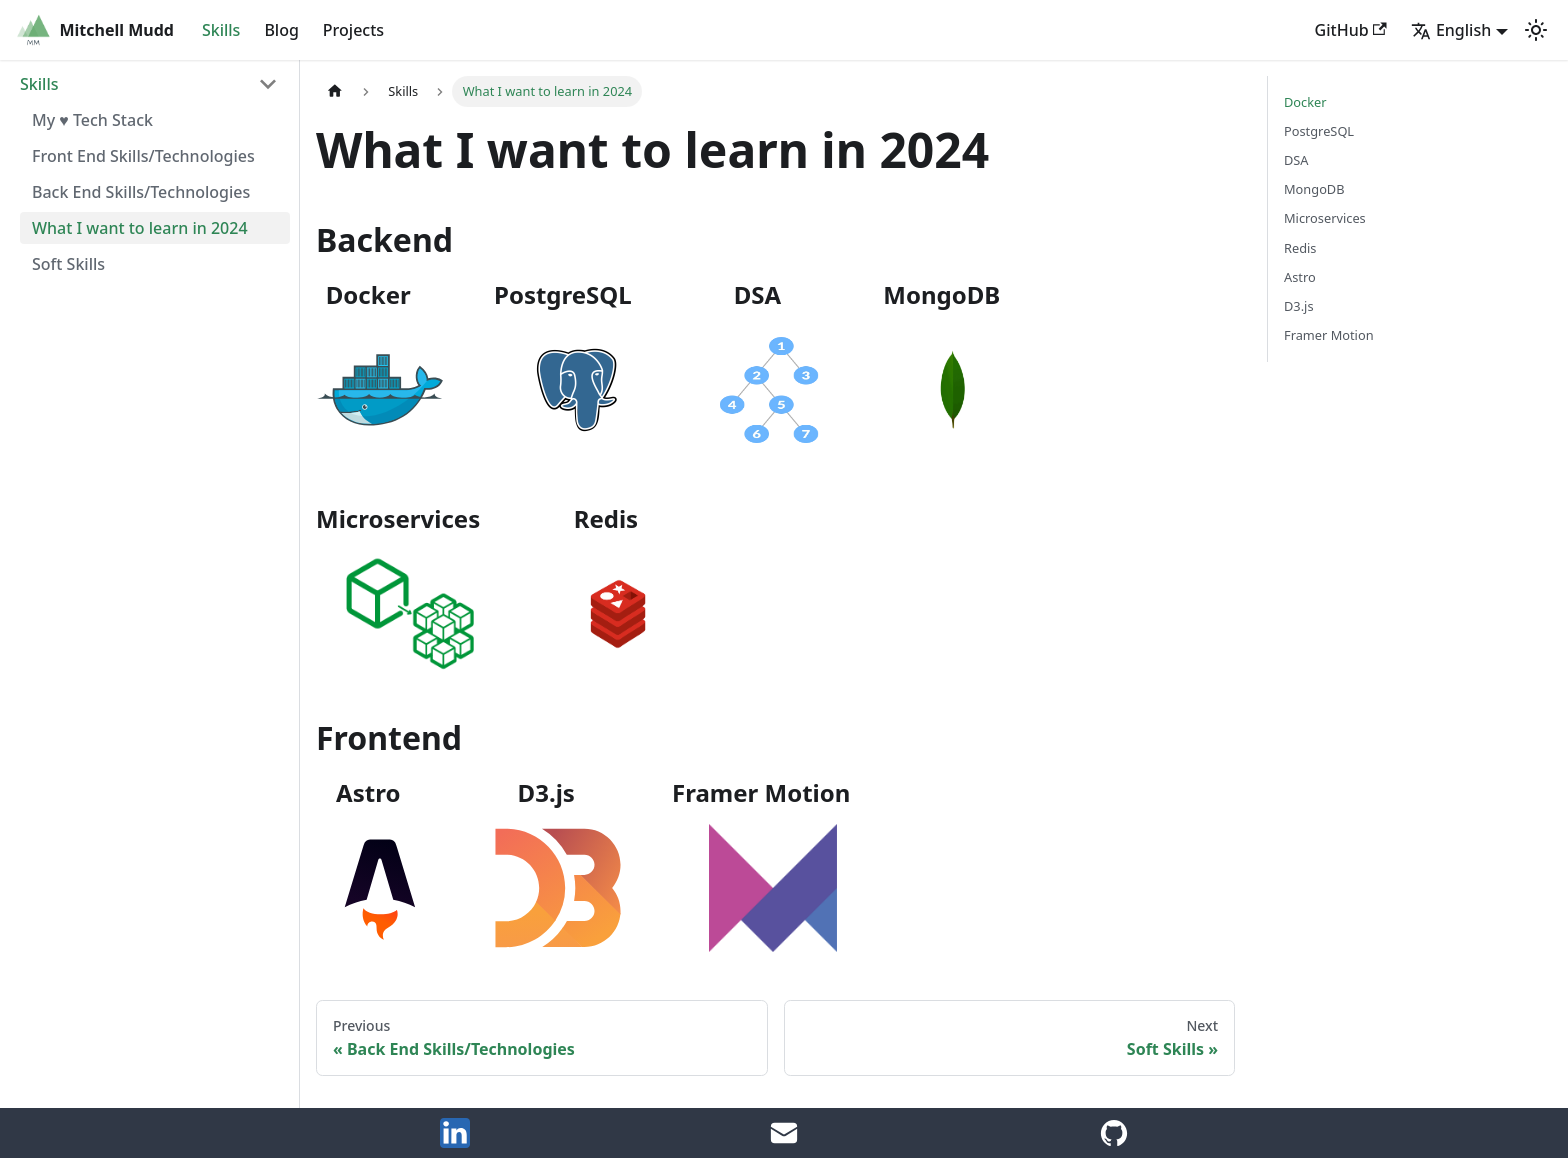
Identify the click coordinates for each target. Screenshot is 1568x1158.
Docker (1305, 102)
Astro (1300, 277)
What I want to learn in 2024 (140, 228)
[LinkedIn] (455, 1142)
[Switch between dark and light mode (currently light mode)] (1536, 30)
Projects (353, 30)
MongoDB (1314, 189)
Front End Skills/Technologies (143, 156)
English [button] (1451, 30)
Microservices (1325, 218)
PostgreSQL (1319, 131)
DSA (1296, 160)
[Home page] (335, 91)
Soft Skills (68, 264)
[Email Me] (784, 1142)
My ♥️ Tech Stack (92, 120)
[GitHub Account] (1114, 1142)
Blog (281, 30)
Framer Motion (1329, 335)
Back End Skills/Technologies (141, 192)
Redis (1300, 248)
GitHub (1351, 30)
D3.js (1299, 306)
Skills (221, 30)
